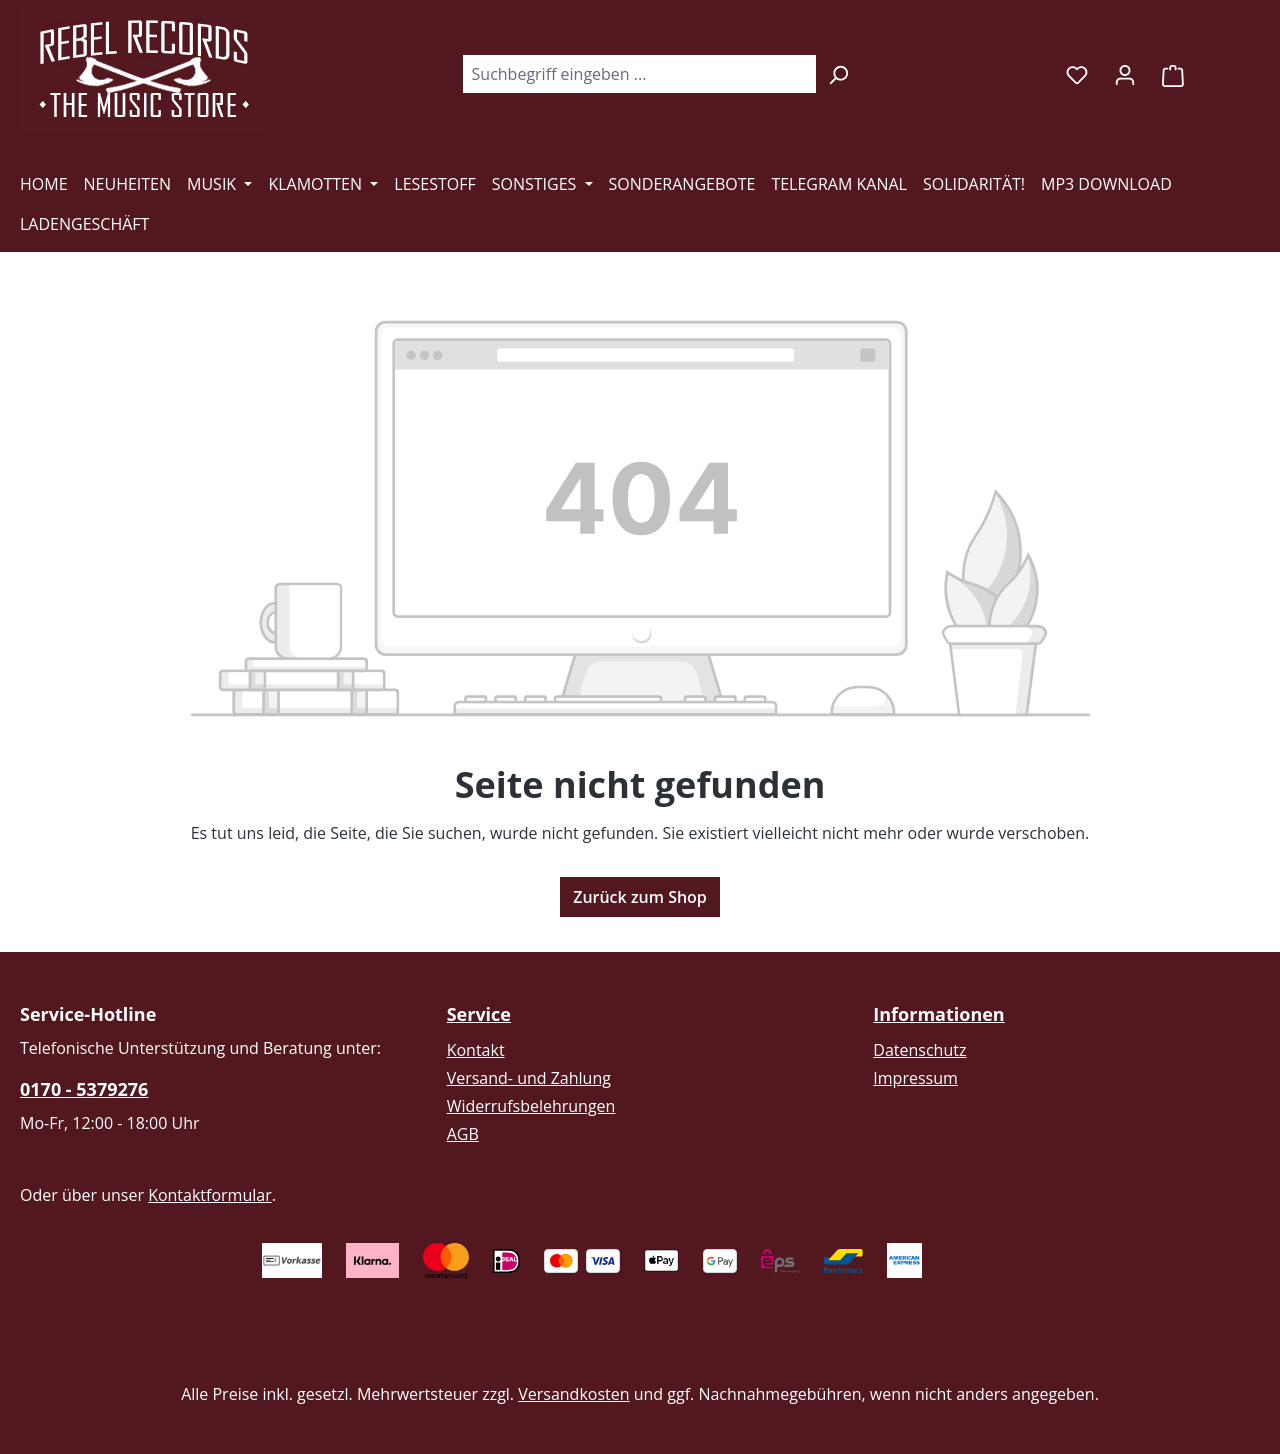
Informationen (938, 1014)
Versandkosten (573, 1394)
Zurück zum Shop (640, 897)
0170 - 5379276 (84, 1089)
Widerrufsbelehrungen (531, 1106)
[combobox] (639, 74)
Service (479, 1014)
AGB (463, 1134)
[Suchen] (838, 74)
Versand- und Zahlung (529, 1078)
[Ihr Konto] (1125, 74)
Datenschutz (919, 1050)
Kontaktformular (210, 1195)
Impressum (915, 1078)
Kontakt (476, 1050)
